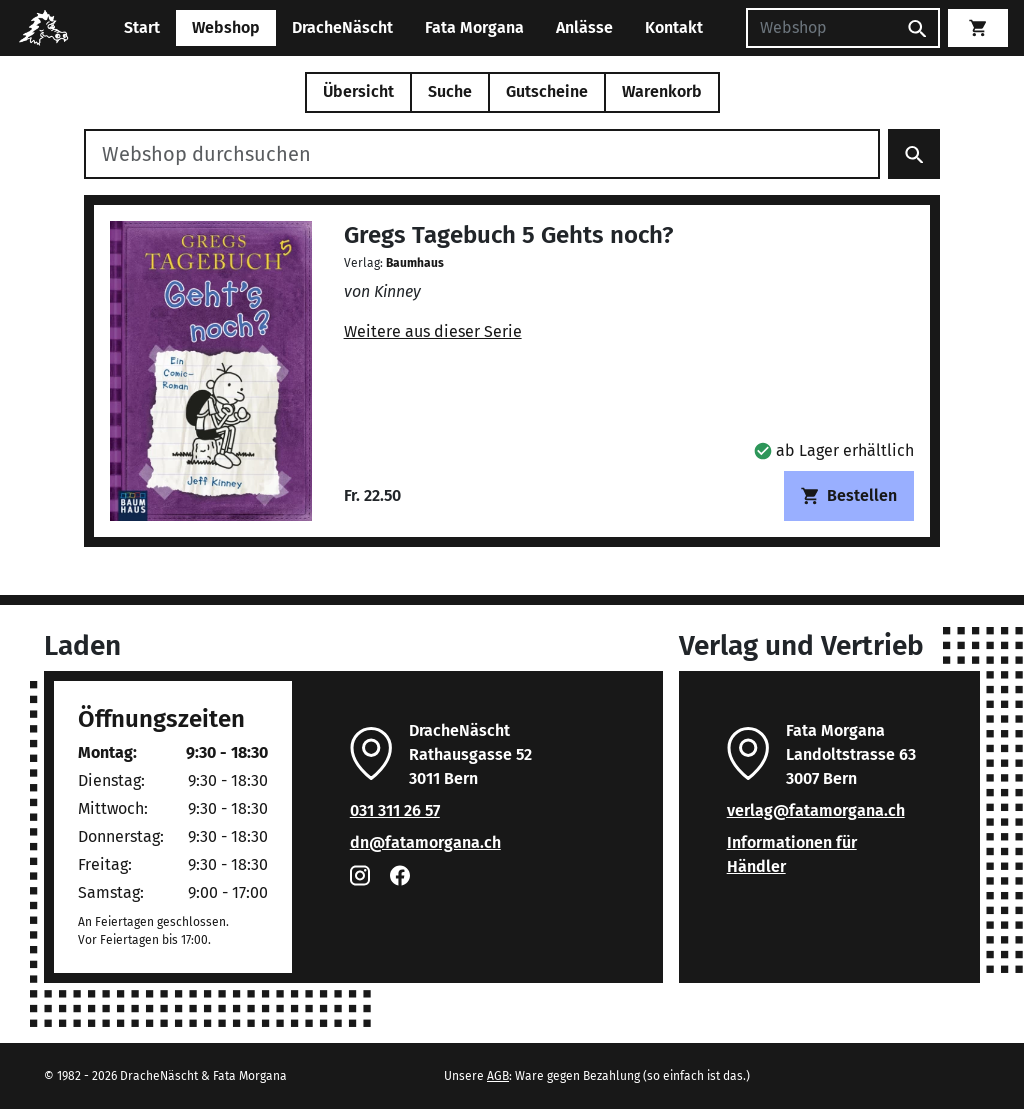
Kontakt (674, 27)
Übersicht (358, 91)
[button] (834, 450)
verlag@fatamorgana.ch (816, 810)
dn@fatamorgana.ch (425, 842)
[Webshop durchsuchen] (482, 154)
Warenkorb (662, 91)
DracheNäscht (342, 27)
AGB (498, 1076)
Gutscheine (547, 91)
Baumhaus (415, 263)
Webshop (226, 27)
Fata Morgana (474, 27)
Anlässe (584, 27)
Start (142, 27)
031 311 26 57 (395, 810)
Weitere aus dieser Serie (433, 331)
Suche (450, 91)
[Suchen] (821, 28)
